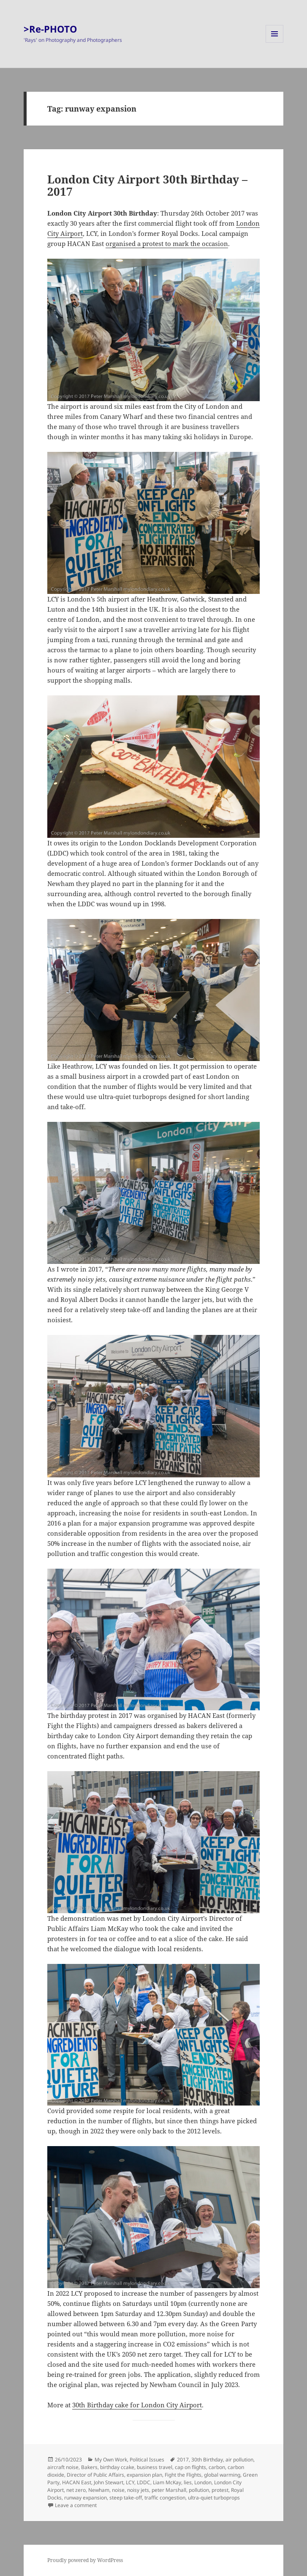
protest (220, 2490)
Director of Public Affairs (95, 2474)
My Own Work (111, 2459)
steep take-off (125, 2497)
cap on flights (190, 2467)
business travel (154, 2467)
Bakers (89, 2467)
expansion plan (144, 2474)
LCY (130, 2482)
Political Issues (147, 2459)
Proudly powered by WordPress (85, 2560)
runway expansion (85, 2497)
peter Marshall (169, 2490)
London (203, 2482)
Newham (98, 2490)
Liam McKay (167, 2482)
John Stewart (108, 2482)
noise (118, 2490)
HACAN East (76, 2482)
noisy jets (138, 2490)
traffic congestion (164, 2497)
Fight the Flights (183, 2474)
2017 (183, 2459)
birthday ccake (117, 2467)
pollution (199, 2490)
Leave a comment (76, 2505)
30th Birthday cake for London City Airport (137, 2405)
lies (188, 2482)
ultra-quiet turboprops (214, 2497)
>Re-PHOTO (50, 28)
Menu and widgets (274, 42)
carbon (217, 2467)
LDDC (143, 2482)
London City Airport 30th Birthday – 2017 (147, 186)
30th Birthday (207, 2459)
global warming (222, 2474)
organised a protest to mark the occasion (167, 243)
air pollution (239, 2459)
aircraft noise (63, 2467)
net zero (76, 2490)
